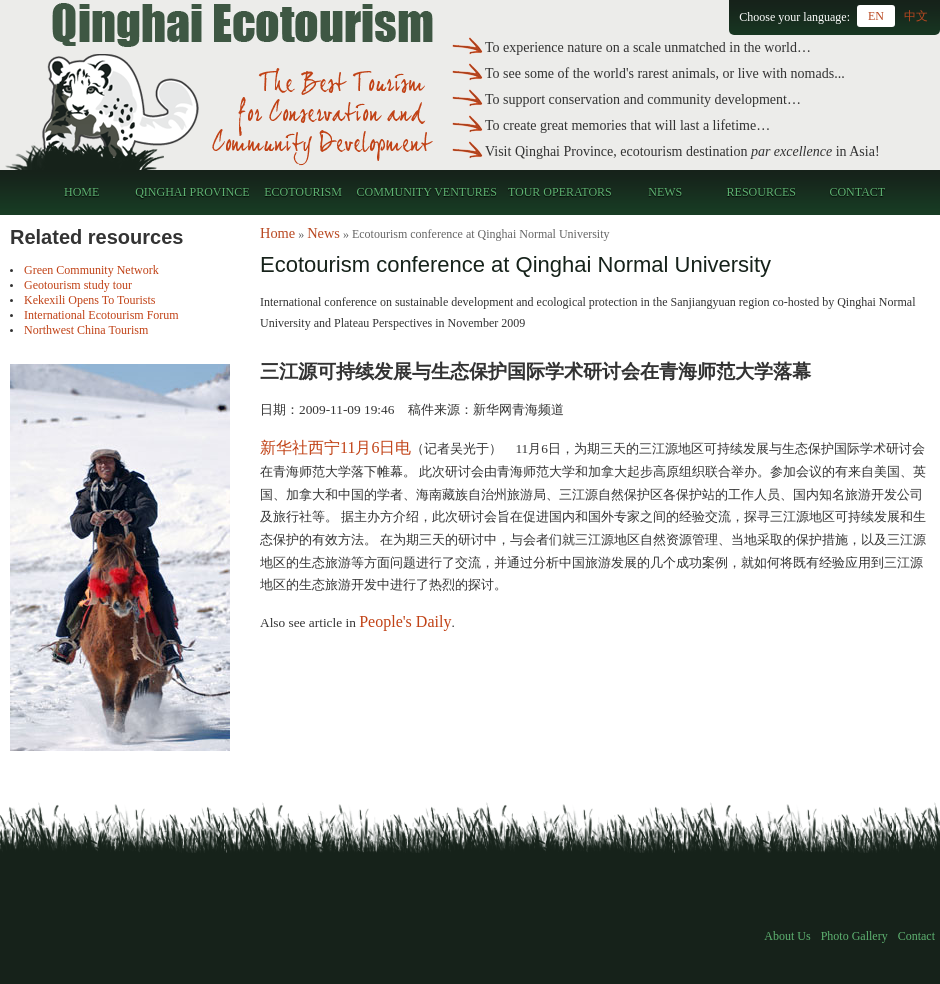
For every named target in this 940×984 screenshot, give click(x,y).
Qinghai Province (192, 192)
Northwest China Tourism (86, 330)
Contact (857, 192)
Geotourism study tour (78, 285)
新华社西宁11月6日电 (335, 447)
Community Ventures (427, 192)
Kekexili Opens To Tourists (90, 300)
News (665, 192)
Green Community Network (91, 270)
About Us (787, 936)
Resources (761, 192)
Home (81, 192)
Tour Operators (560, 192)
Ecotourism (303, 192)
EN (876, 16)
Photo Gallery (854, 936)
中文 (916, 16)
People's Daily (405, 621)
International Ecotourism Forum (101, 315)
